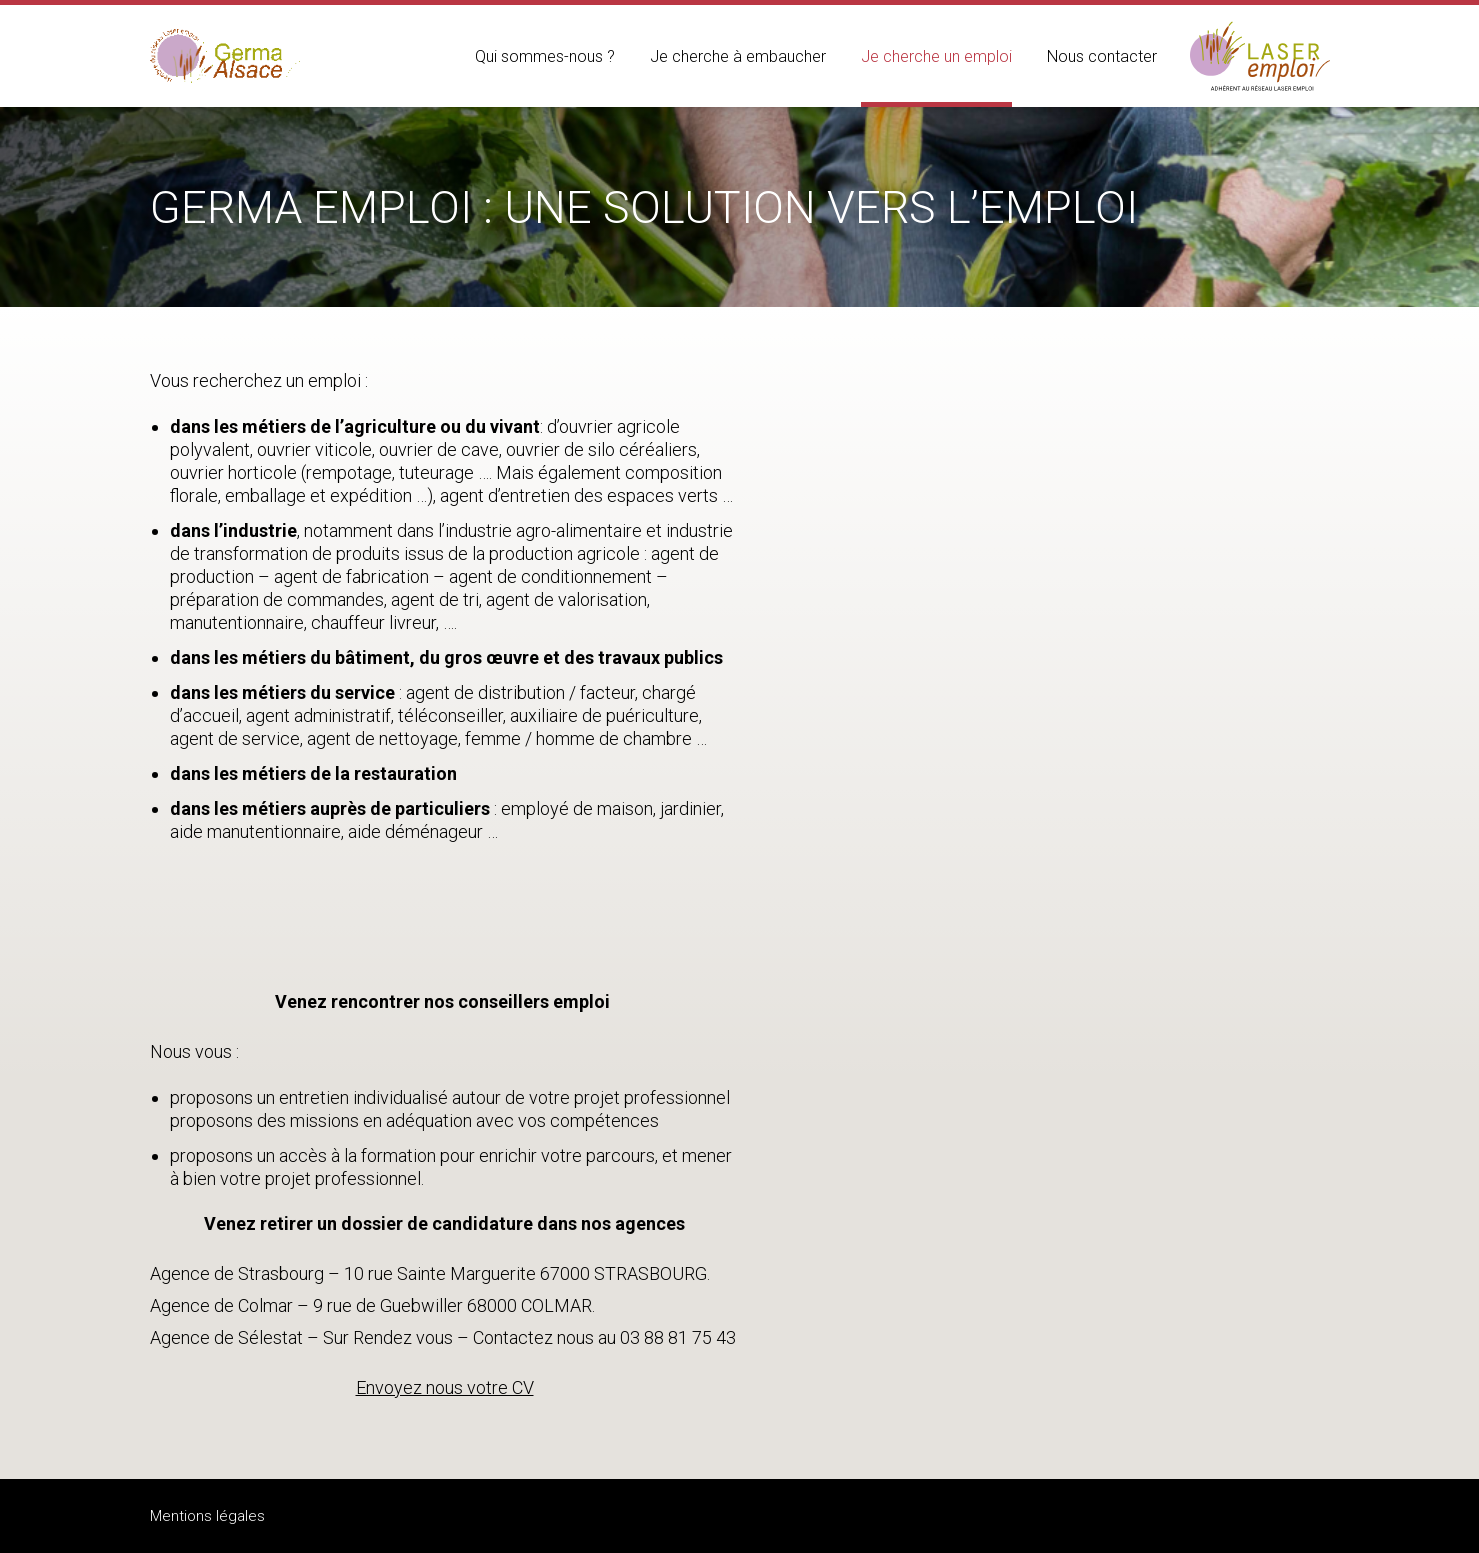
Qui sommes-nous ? (545, 56)
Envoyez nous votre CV (445, 1387)
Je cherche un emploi (936, 56)
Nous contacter (1102, 56)
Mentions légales (207, 1516)
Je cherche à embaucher (738, 56)
